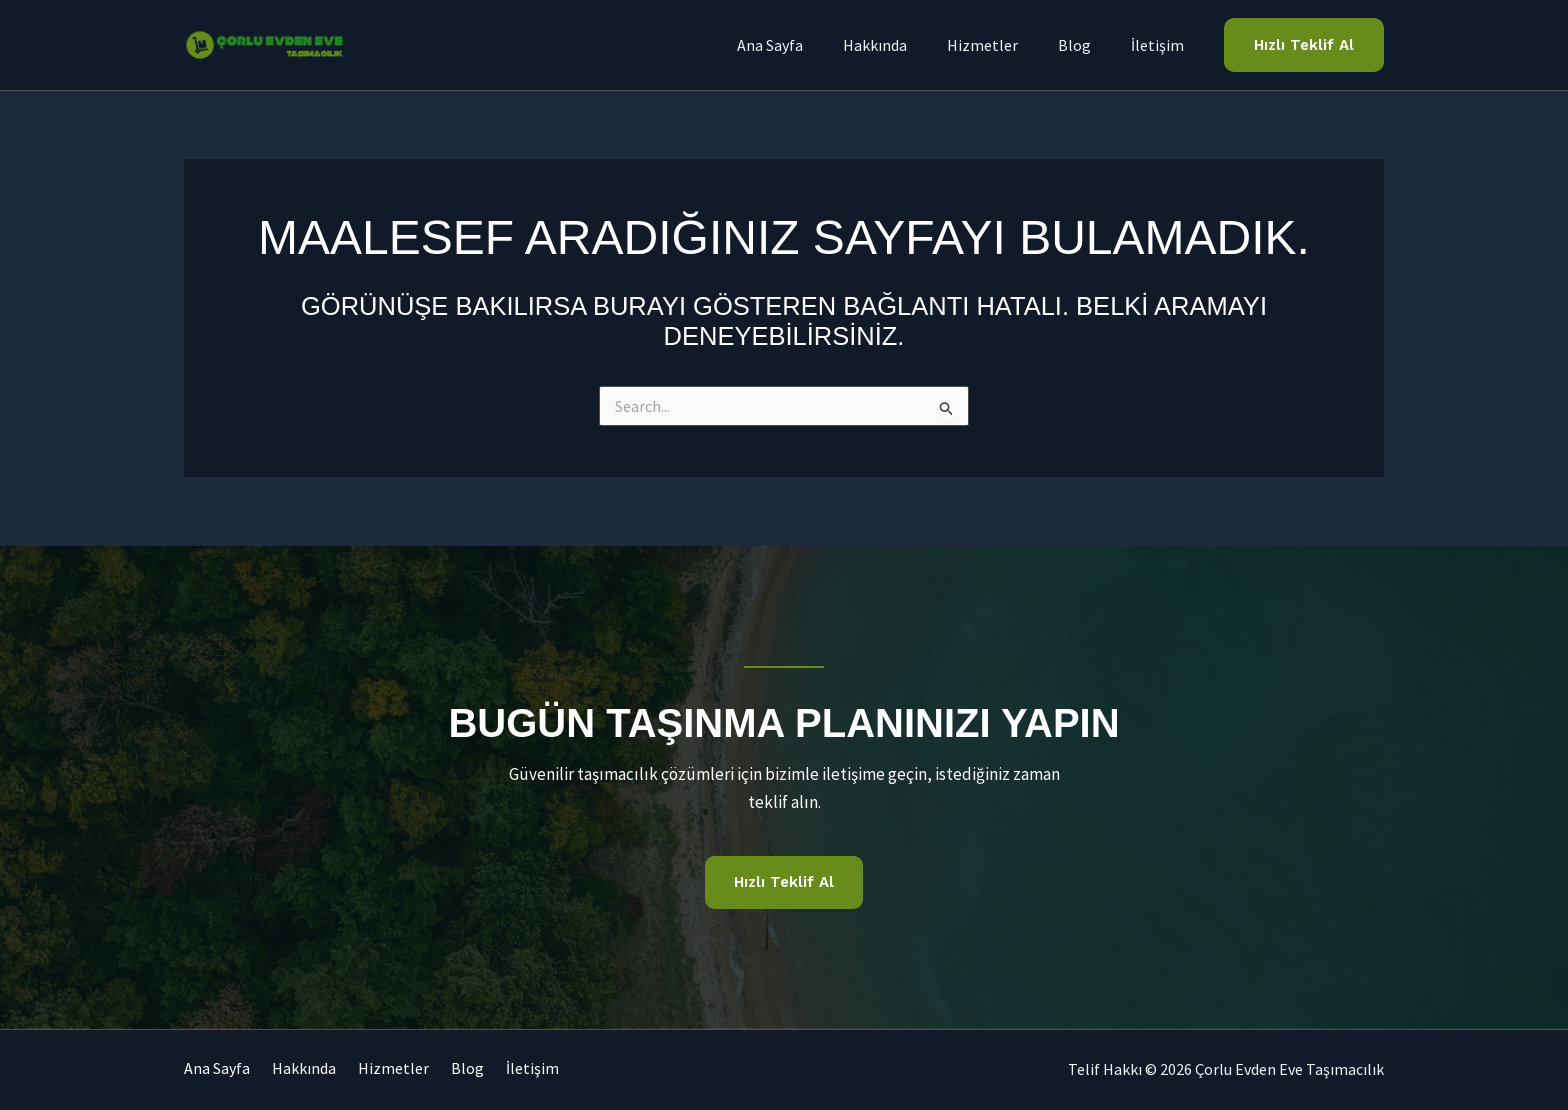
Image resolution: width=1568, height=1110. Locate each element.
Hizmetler (415, 1069)
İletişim (576, 1069)
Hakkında (315, 1069)
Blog (500, 1069)
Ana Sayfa (217, 1069)
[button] (1304, 45)
